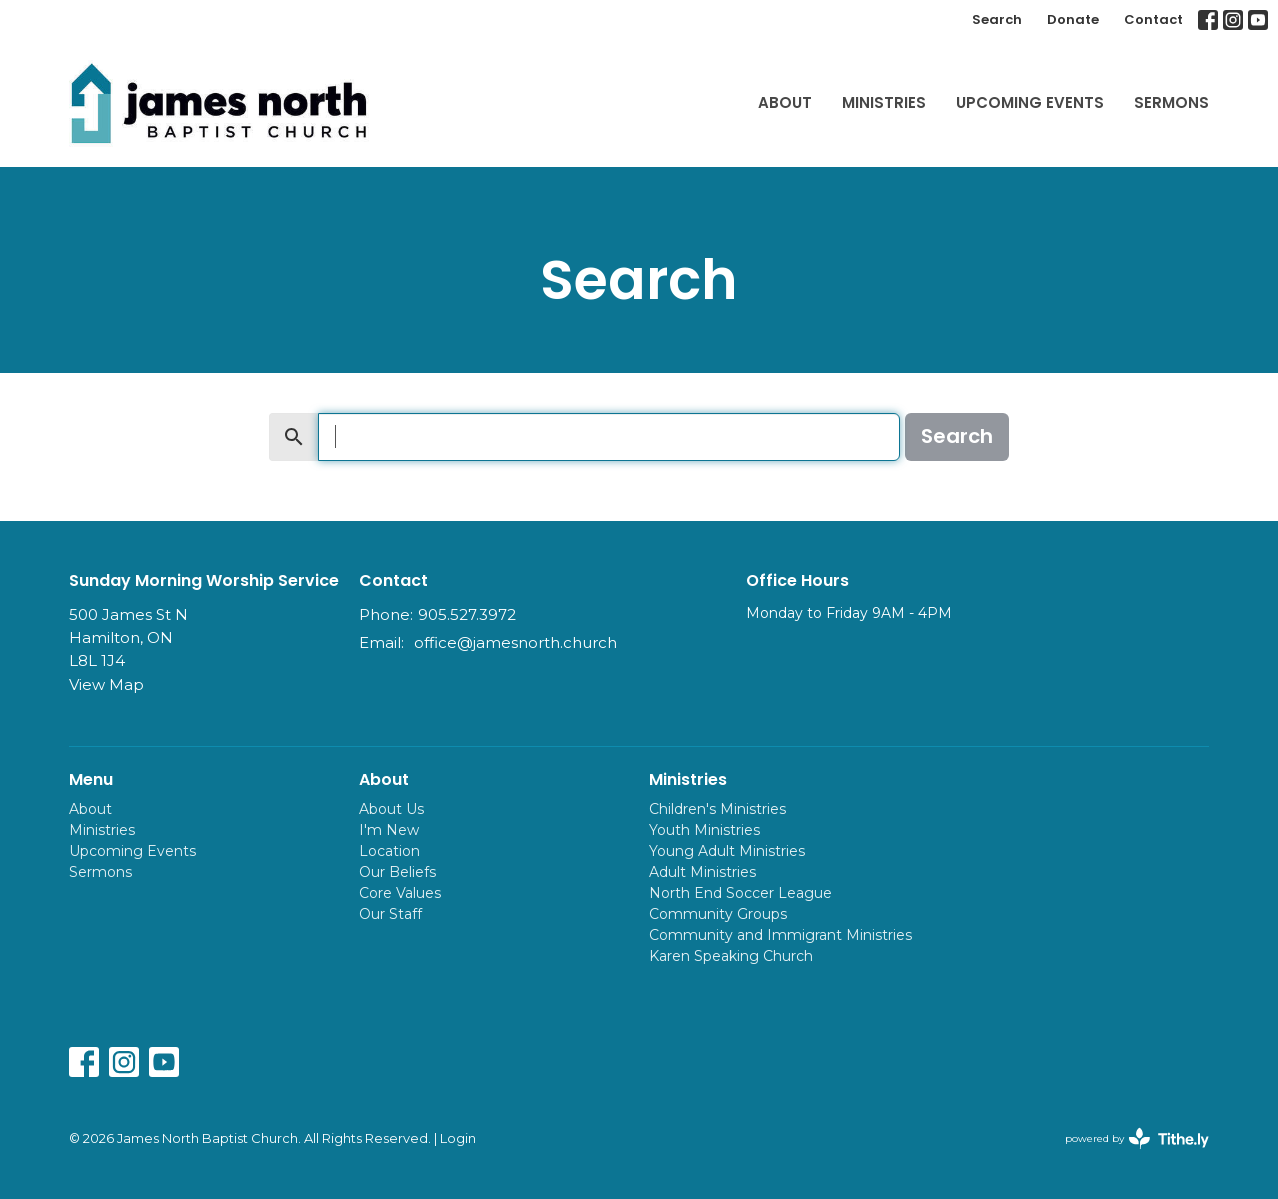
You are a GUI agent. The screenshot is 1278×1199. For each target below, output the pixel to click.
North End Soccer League (740, 893)
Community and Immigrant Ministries (780, 935)
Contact (1153, 19)
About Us (391, 809)
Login (458, 1138)
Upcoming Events (1030, 102)
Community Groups (718, 914)
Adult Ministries (702, 872)
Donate (1073, 19)
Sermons (1171, 102)
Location (389, 851)
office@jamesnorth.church (515, 642)
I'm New (389, 830)
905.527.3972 (467, 614)
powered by (1137, 1138)
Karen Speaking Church (731, 956)
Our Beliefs (397, 872)
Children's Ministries (717, 809)
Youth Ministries (704, 830)
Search (997, 19)
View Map (106, 684)
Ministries (884, 102)
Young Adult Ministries (727, 851)
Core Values (400, 893)
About (785, 102)
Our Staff (390, 914)
